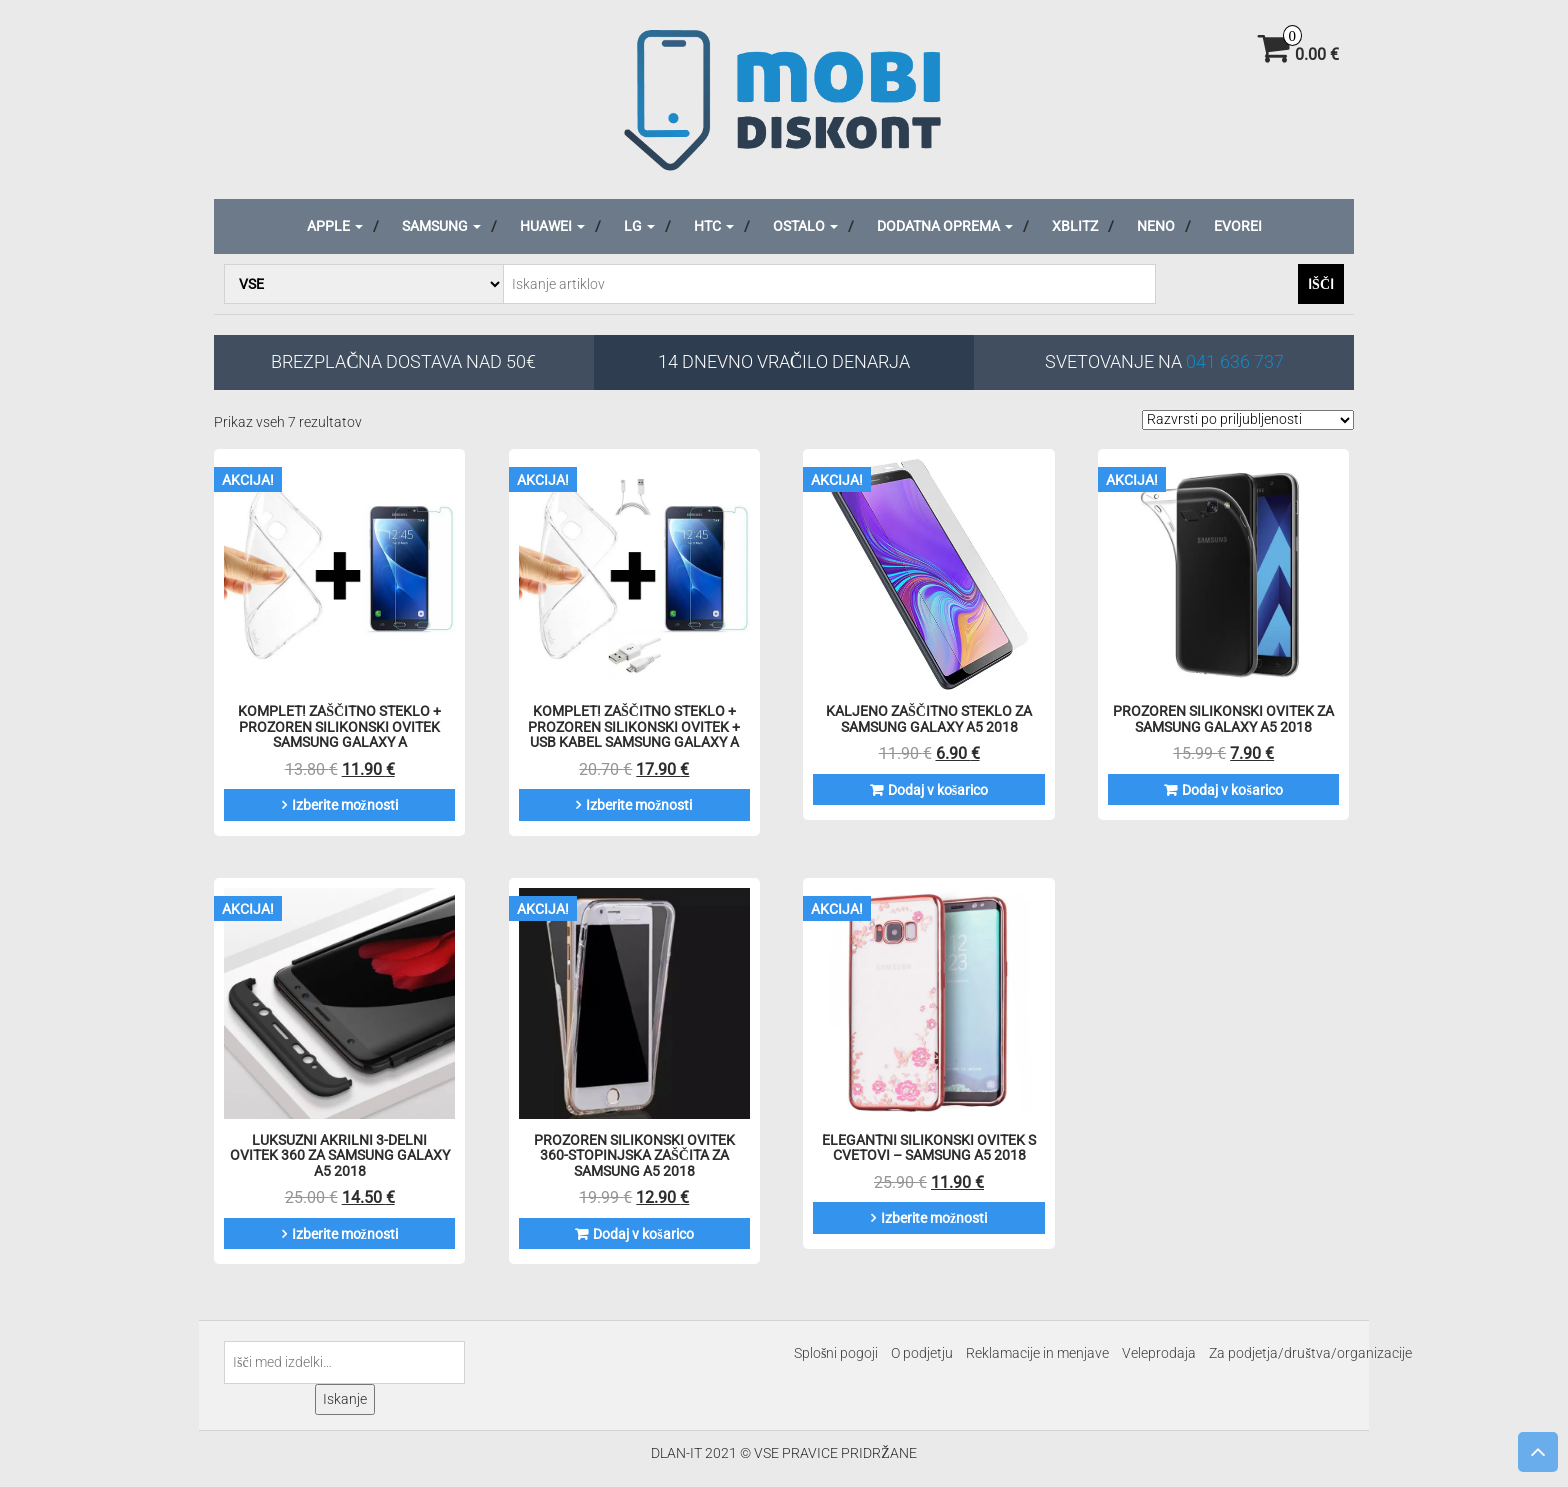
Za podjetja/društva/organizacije (1310, 1353)
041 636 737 (1235, 361)
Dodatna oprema (945, 226)
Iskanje (345, 1399)
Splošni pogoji (836, 1353)
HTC (714, 226)
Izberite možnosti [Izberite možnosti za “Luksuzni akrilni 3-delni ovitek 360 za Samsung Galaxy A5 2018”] (345, 1234)
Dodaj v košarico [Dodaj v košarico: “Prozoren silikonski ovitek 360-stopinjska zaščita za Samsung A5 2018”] (643, 1234)
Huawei (552, 226)
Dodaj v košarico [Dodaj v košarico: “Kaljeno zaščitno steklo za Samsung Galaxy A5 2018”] (938, 790)
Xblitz (1075, 226)
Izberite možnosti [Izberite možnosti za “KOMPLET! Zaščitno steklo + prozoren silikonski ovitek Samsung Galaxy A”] (345, 805)
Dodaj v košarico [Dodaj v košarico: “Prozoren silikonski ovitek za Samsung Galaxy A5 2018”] (1232, 790)
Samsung (441, 226)
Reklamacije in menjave (1037, 1353)
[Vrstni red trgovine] (1248, 420)
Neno (1156, 226)
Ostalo (805, 226)
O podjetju (922, 1353)
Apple (335, 226)
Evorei (1238, 226)
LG (639, 226)
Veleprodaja (1159, 1353)
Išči (1321, 284)
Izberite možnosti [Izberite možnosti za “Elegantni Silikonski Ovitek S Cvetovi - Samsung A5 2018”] (934, 1218)
